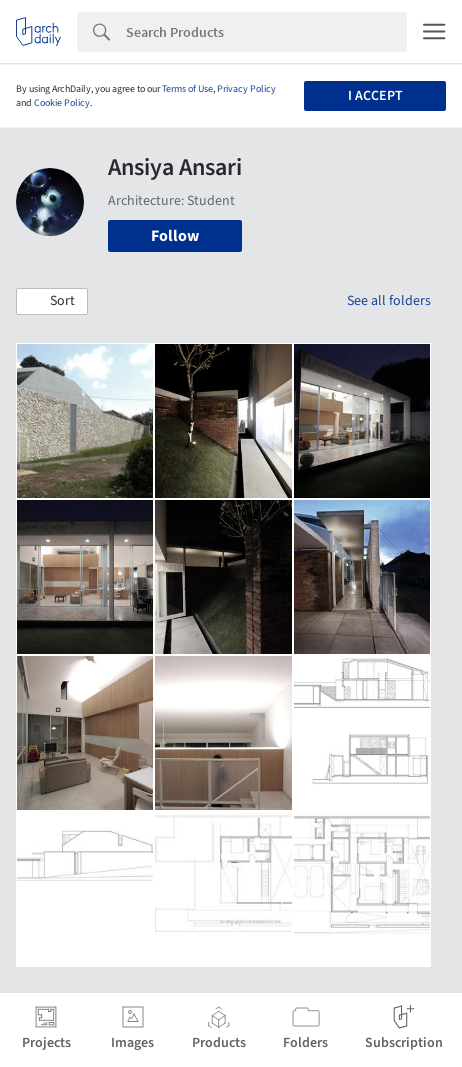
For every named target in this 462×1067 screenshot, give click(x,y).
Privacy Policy (246, 89)
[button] (52, 302)
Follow (175, 236)
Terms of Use (187, 89)
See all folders (389, 301)
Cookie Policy (62, 103)
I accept (375, 96)
